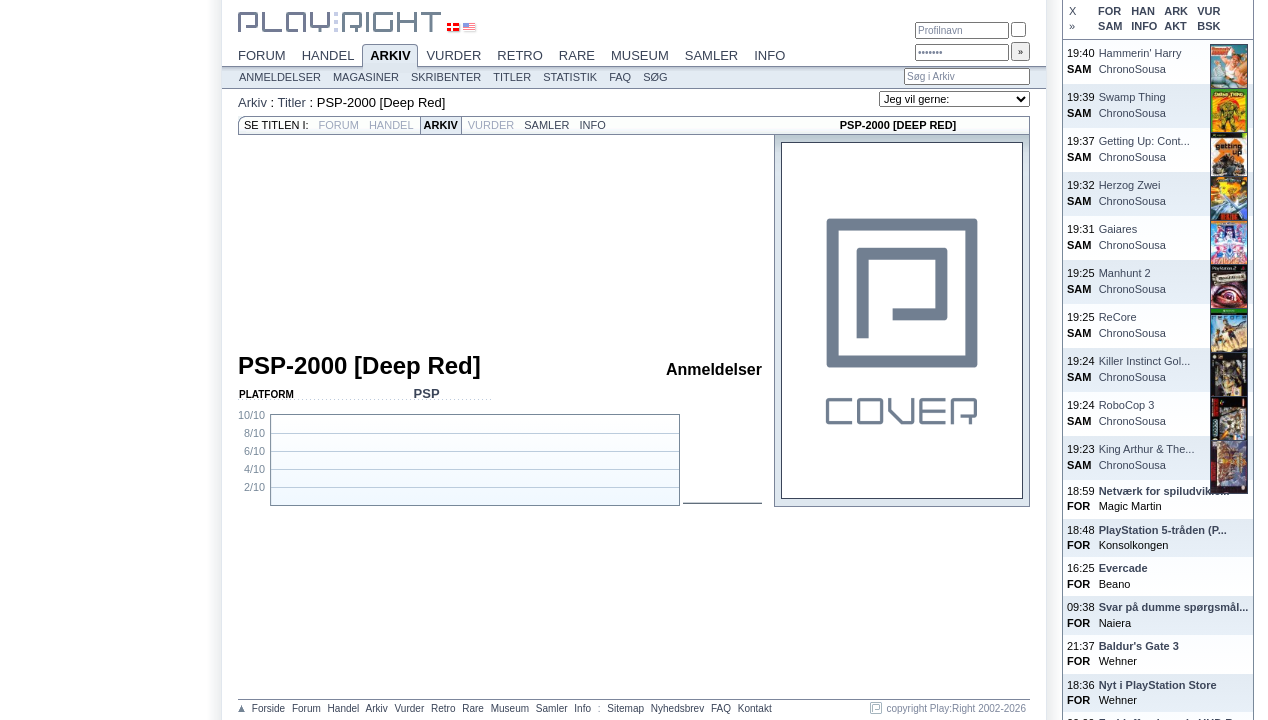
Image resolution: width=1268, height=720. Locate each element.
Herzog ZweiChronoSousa (1132, 192)
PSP (427, 393)
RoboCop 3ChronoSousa (1132, 412)
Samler (711, 55)
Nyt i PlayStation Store (1158, 685)
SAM (1110, 26)
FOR (1109, 11)
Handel (328, 55)
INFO (1144, 26)
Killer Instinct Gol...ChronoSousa (1145, 368)
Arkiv (390, 57)
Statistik (570, 77)
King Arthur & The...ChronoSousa (1147, 456)
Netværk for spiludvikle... (1164, 491)
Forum (262, 55)
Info (769, 55)
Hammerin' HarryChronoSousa (1140, 60)
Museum (640, 55)
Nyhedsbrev (677, 708)
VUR (1208, 11)
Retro (520, 55)
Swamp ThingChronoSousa (1132, 104)
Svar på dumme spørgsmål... (1174, 607)
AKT (1175, 26)
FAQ (620, 77)
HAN (1143, 11)
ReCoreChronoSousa (1132, 324)
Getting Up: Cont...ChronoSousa (1144, 148)
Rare (577, 55)
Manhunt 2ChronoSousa (1132, 280)
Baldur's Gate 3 (1139, 646)
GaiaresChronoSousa (1132, 236)
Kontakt (755, 708)
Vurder (453, 55)
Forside (268, 708)
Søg (655, 77)
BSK (1208, 26)
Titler (512, 77)
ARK (1176, 11)
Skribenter (446, 77)
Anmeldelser (280, 77)
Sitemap (625, 708)
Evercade (1123, 568)
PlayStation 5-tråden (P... (1163, 530)
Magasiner (366, 77)
